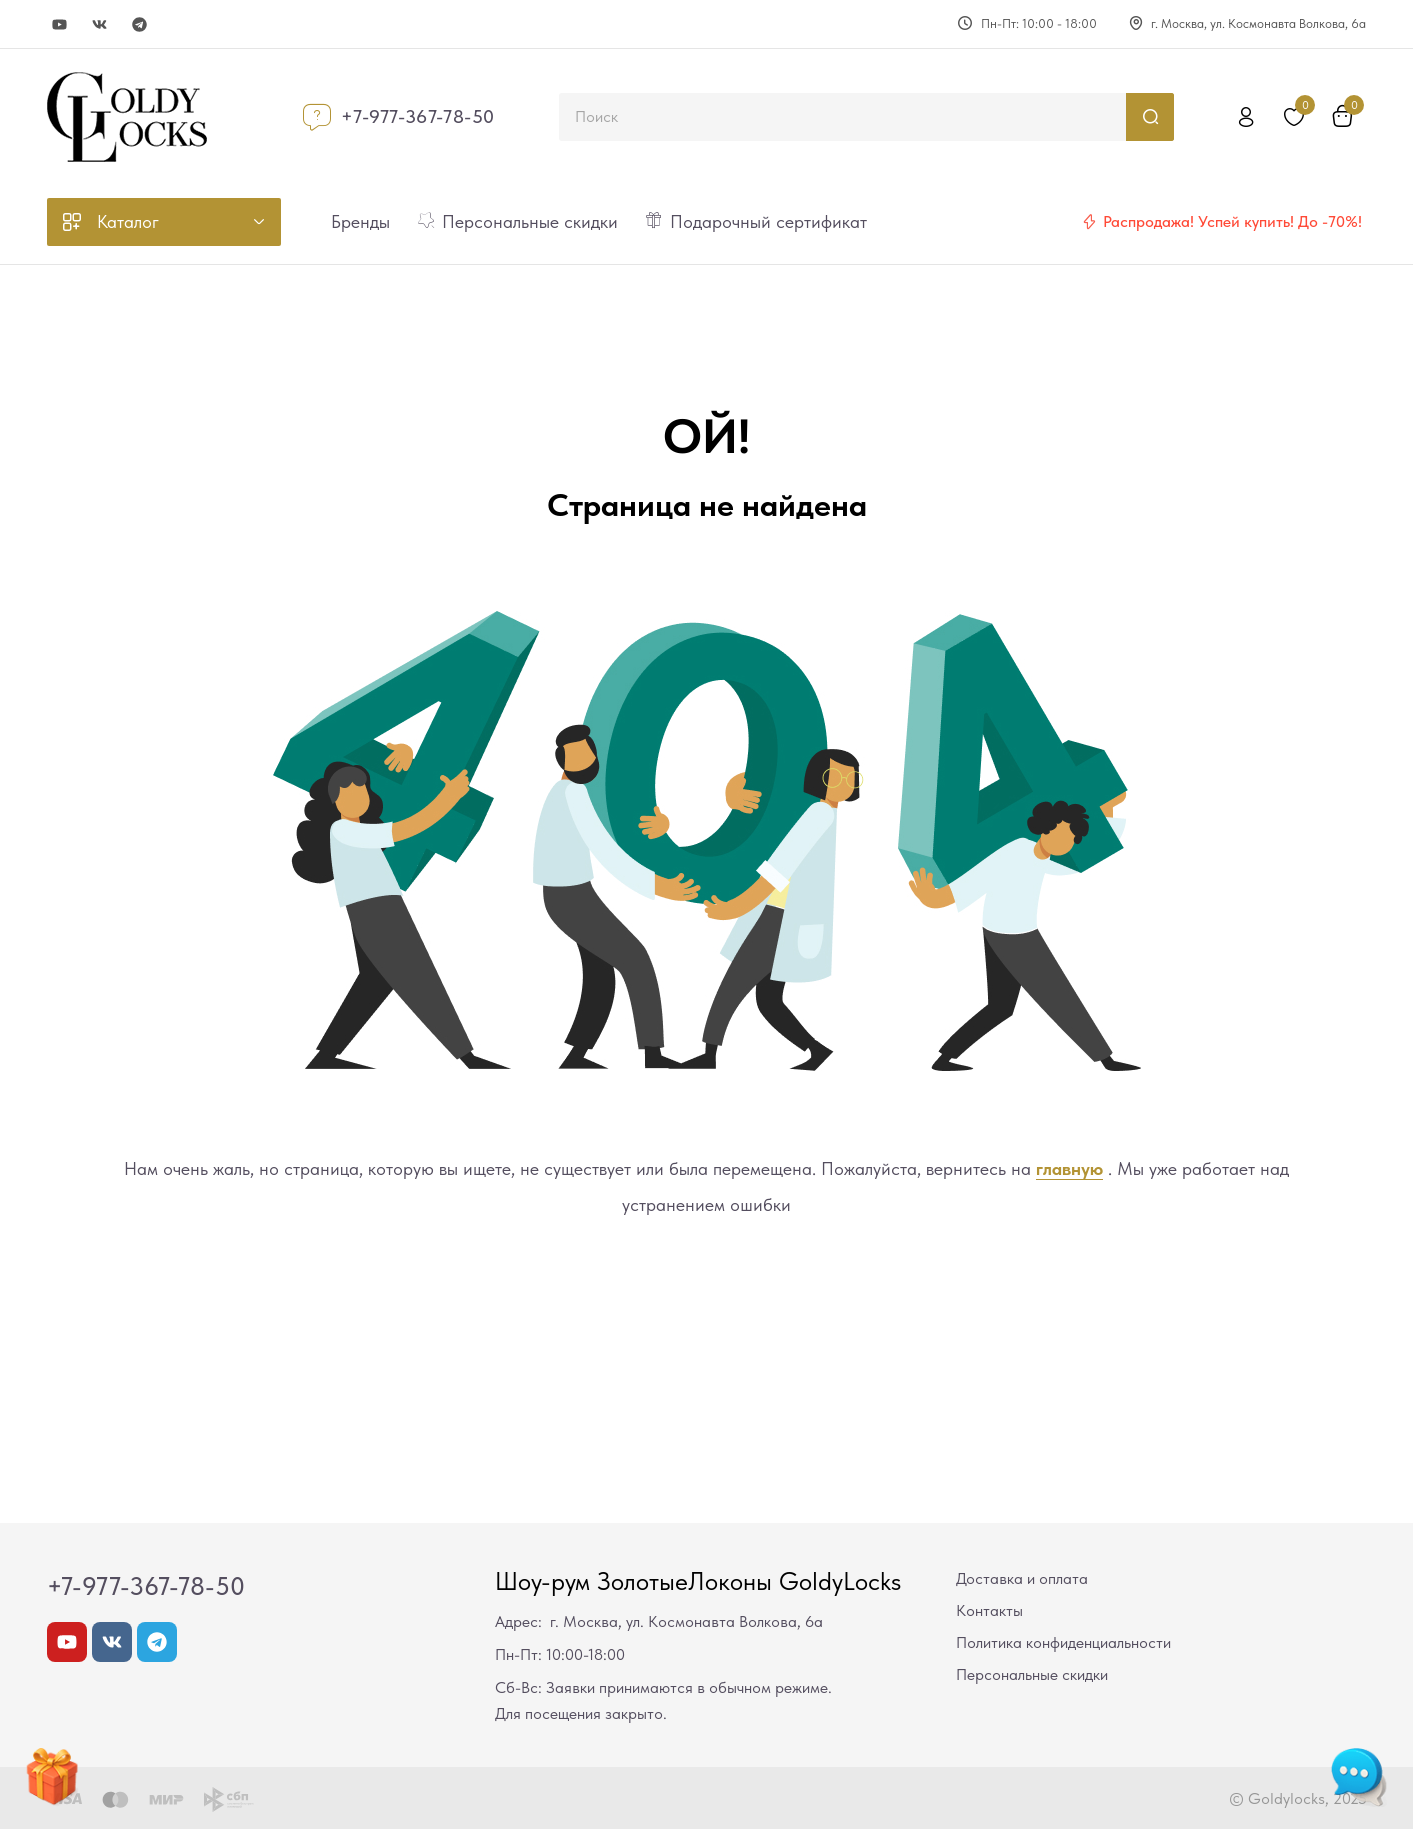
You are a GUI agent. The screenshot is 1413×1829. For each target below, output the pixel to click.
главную (1069, 1168)
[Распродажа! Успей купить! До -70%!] (1089, 222)
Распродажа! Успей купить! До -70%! (1232, 221)
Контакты (989, 1610)
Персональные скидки (1032, 1674)
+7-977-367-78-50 (418, 116)
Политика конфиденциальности (1063, 1642)
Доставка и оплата (1022, 1578)
